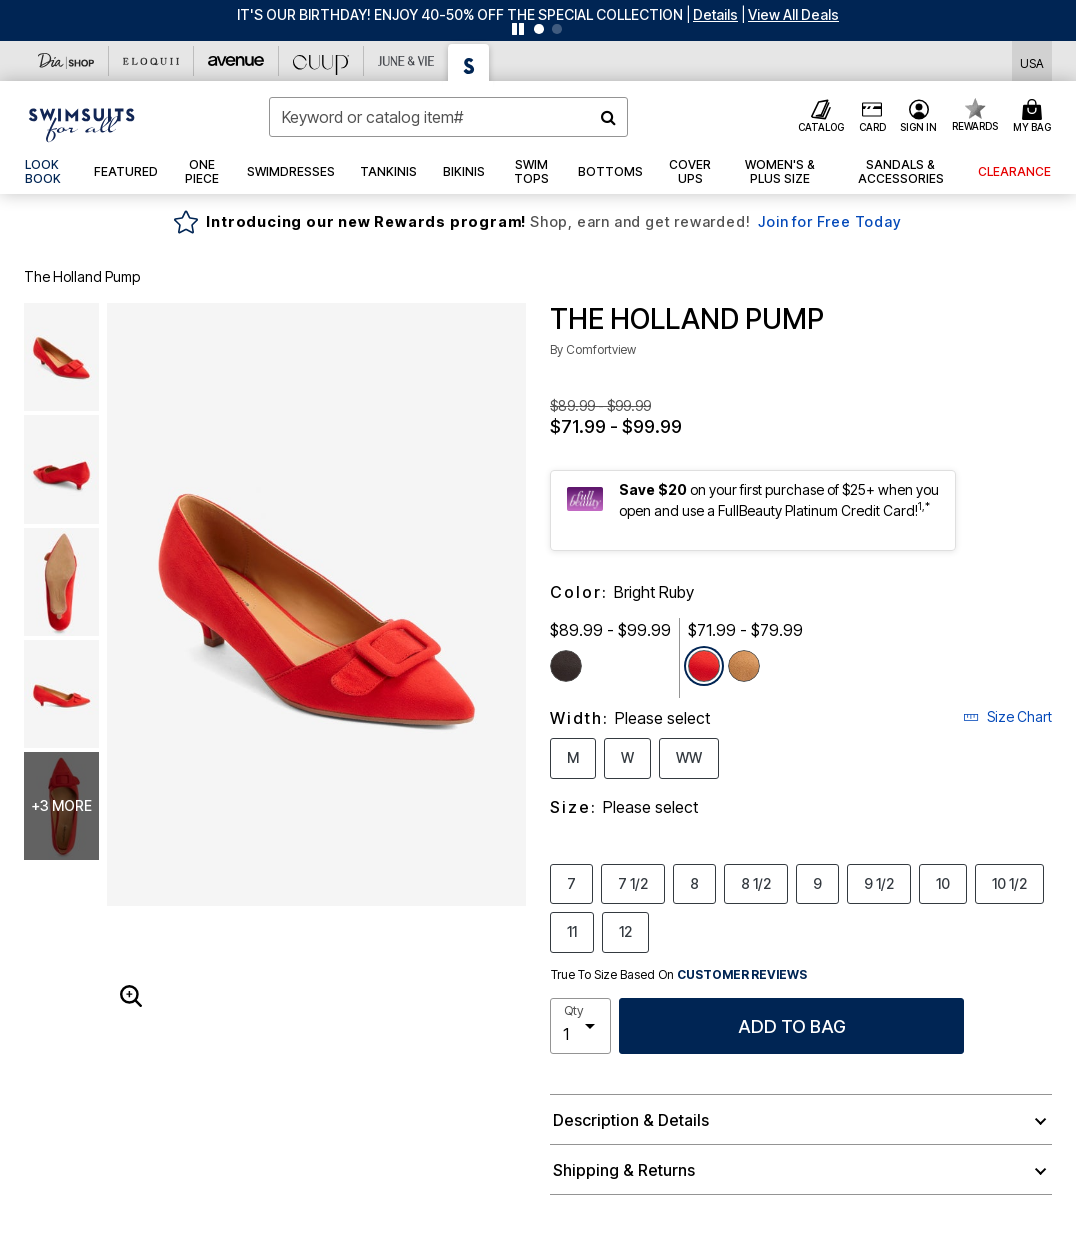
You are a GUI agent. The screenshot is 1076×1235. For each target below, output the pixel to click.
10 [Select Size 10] (943, 883)
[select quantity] (580, 1026)
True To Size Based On (679, 975)
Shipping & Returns (624, 1170)
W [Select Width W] (627, 757)
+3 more (61, 805)
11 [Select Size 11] (572, 931)
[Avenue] (236, 61)
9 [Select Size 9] (817, 883)
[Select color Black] (566, 666)
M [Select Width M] (573, 757)
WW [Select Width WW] (689, 757)
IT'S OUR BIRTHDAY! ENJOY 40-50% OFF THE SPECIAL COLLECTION (460, 14)
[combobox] (448, 117)
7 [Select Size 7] (571, 883)
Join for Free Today (829, 221)
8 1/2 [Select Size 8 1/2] (756, 883)
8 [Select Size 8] (694, 883)
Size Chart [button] (1007, 716)
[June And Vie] (406, 61)
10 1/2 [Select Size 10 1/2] (1009, 883)
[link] (47, 172)
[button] (715, 14)
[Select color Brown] (744, 666)
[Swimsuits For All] (469, 62)
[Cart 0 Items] (1035, 117)
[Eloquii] (151, 61)
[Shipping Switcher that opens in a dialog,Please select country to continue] (1032, 61)
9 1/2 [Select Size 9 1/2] (879, 883)
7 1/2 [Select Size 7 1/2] (633, 883)
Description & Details (631, 1120)
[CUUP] (321, 61)
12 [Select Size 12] (625, 931)
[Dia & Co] (66, 61)
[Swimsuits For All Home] (82, 123)
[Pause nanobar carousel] (518, 29)
